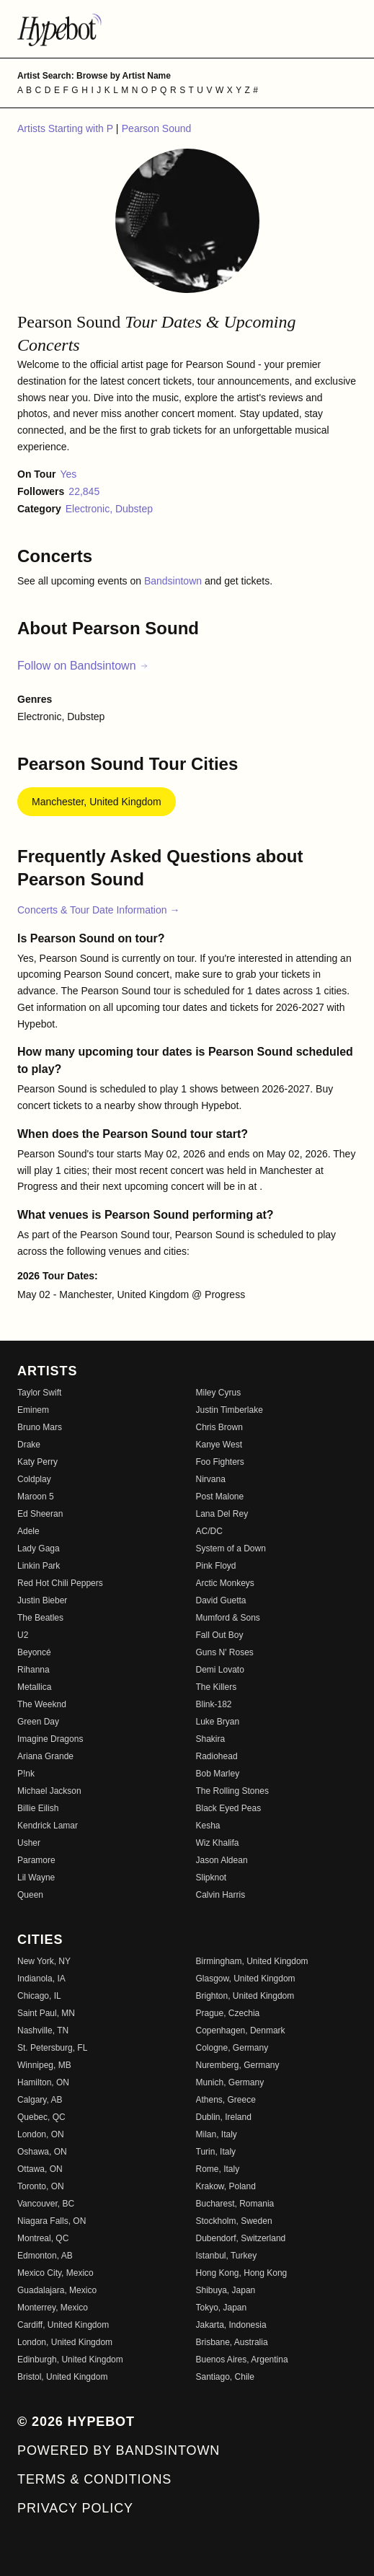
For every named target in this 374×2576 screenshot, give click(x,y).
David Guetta (221, 1600)
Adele (28, 1531)
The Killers (216, 1687)
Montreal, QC (42, 2238)
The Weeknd (41, 1704)
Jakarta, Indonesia (231, 2325)
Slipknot (211, 1877)
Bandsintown (174, 581)
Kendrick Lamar (47, 1826)
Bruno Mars (39, 1427)
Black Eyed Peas (229, 1808)
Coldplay (34, 1479)
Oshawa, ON (42, 2152)
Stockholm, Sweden (234, 2221)
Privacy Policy (75, 2508)
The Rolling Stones (232, 1791)
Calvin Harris (221, 1895)
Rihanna (33, 1670)
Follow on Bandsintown (83, 666)
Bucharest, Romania (235, 2204)
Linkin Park (38, 1566)
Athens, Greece (226, 2100)
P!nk (26, 1774)
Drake (28, 1445)
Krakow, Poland (226, 2186)
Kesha (208, 1826)
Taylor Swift (39, 1393)
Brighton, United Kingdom (245, 1996)
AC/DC (209, 1531)
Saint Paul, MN (46, 2013)
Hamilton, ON (43, 2082)
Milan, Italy (216, 2134)
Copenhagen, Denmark (240, 2030)
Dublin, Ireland (223, 2117)
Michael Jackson (49, 1791)
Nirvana (211, 1479)
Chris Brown (219, 1427)
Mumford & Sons (228, 1618)
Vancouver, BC (45, 2204)
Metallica (34, 1687)
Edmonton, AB (45, 2256)
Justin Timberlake (229, 1410)
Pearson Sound (157, 128)
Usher (28, 1843)
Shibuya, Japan (226, 2290)
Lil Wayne (36, 1877)
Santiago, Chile (225, 2377)
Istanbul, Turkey (226, 2256)
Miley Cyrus (218, 1393)
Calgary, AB (39, 2100)
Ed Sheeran (40, 1514)
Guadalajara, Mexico (57, 2290)
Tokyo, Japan (221, 2308)
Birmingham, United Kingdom (252, 1961)
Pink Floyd (216, 1566)
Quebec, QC (41, 2117)
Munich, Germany (230, 2082)
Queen (30, 1895)
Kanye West (219, 1445)
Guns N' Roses (225, 1652)
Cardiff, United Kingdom (63, 2325)
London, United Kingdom (64, 2342)
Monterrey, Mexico (52, 2308)
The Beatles (40, 1618)
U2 (22, 1635)
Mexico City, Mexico (55, 2273)
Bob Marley (218, 1774)
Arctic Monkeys (225, 1583)
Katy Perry (37, 1462)
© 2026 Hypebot (76, 2421)
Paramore (36, 1860)
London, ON (40, 2134)
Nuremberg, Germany (238, 2065)
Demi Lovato (220, 1670)
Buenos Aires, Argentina (242, 2359)
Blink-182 (214, 1704)
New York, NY (44, 1961)
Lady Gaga (38, 1548)
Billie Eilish (37, 1808)
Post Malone (220, 1496)
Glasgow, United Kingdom (245, 1978)
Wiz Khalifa (217, 1843)
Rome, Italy (218, 2169)
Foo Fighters (220, 1462)
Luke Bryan (218, 1722)
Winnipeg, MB (44, 2065)
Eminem (33, 1410)
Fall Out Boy (220, 1635)
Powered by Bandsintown (118, 2450)
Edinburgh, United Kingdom (70, 2359)
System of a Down (231, 1548)
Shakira (211, 1739)
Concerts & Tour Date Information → (98, 910)
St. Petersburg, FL (52, 2048)
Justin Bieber (42, 1600)
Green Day (38, 1722)
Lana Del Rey (222, 1514)
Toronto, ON (40, 2186)
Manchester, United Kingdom (96, 801)
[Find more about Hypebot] (187, 29)
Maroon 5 (35, 1496)
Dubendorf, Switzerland (241, 2238)
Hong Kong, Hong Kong (242, 2273)
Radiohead (217, 1756)
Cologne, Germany (232, 2048)
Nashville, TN (42, 2030)
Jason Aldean (222, 1860)
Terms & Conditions (94, 2479)
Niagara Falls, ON (51, 2221)
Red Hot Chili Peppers (60, 1583)
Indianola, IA (41, 1978)
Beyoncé (34, 1652)
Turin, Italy (216, 2152)
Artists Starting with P (66, 128)
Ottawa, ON (40, 2169)
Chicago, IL (39, 1996)
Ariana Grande (45, 1756)
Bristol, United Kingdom (62, 2377)
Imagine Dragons (50, 1739)
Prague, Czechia (228, 2013)
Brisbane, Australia (232, 2342)
